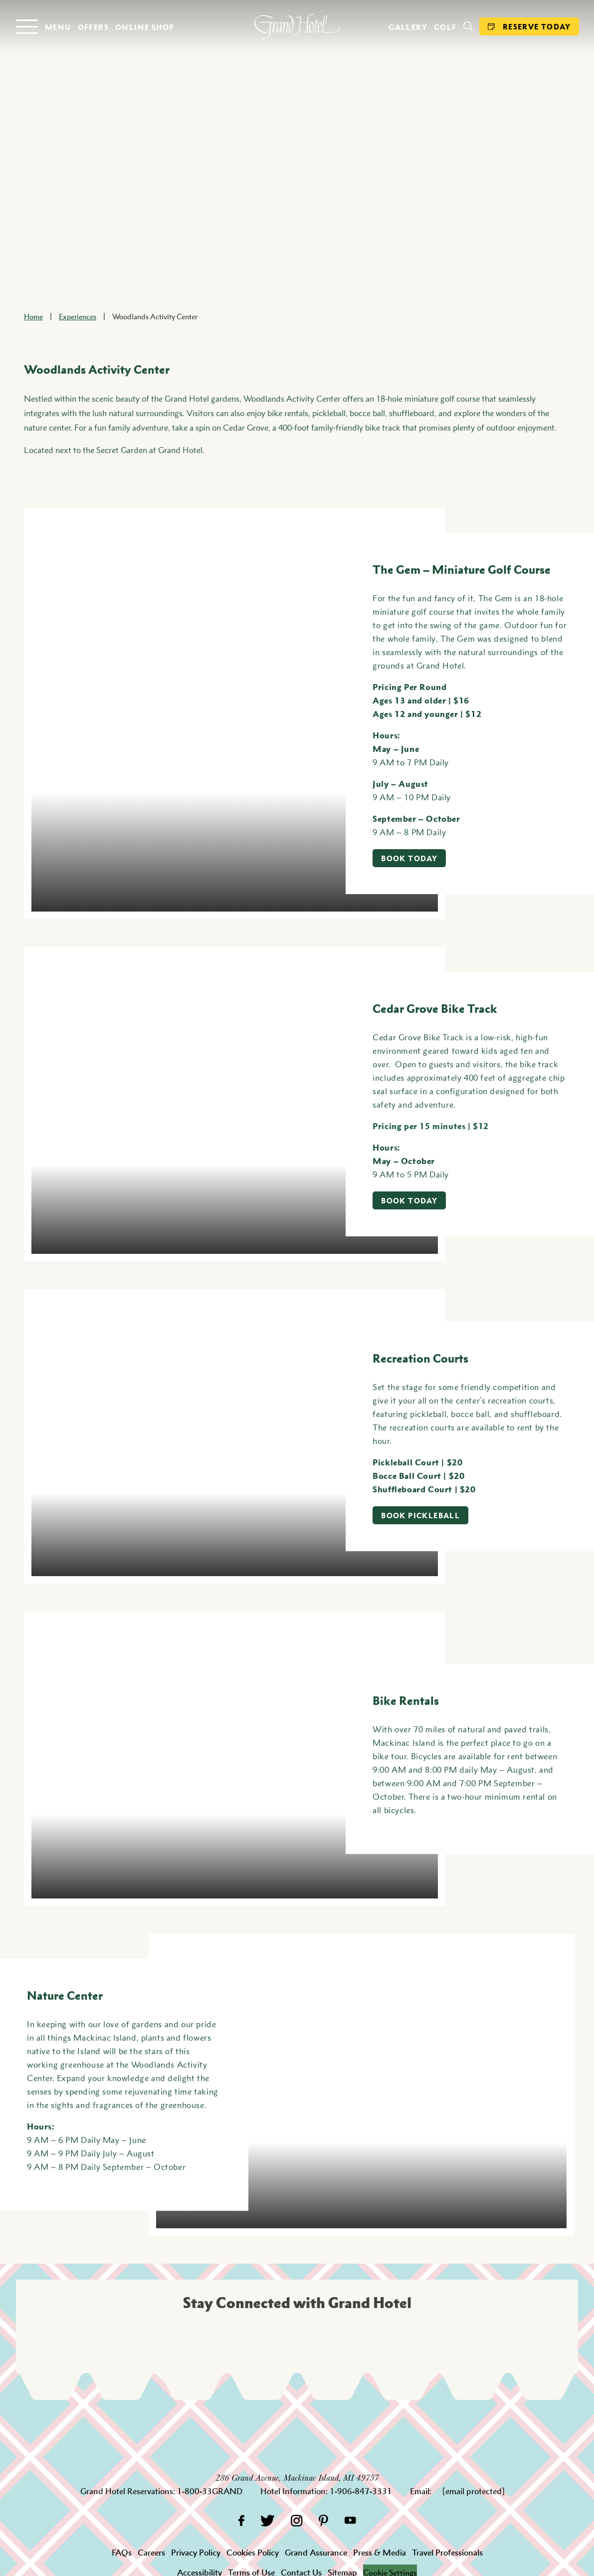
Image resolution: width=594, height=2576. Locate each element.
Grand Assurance (316, 2553)
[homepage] (297, 26)
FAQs (122, 2553)
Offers (93, 26)
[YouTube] (350, 2520)
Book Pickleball (420, 1515)
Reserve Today (529, 26)
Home (33, 316)
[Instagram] (297, 2520)
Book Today (409, 858)
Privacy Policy (195, 2553)
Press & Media (379, 2553)
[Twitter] (267, 2520)
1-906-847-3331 (361, 2491)
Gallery (408, 26)
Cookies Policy (252, 2553)
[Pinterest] (323, 2520)
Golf (445, 26)
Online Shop (144, 26)
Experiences (77, 316)
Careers (151, 2553)
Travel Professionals (447, 2553)
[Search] (468, 26)
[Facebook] (241, 2520)
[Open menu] (43, 26)
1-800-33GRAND (209, 2491)
